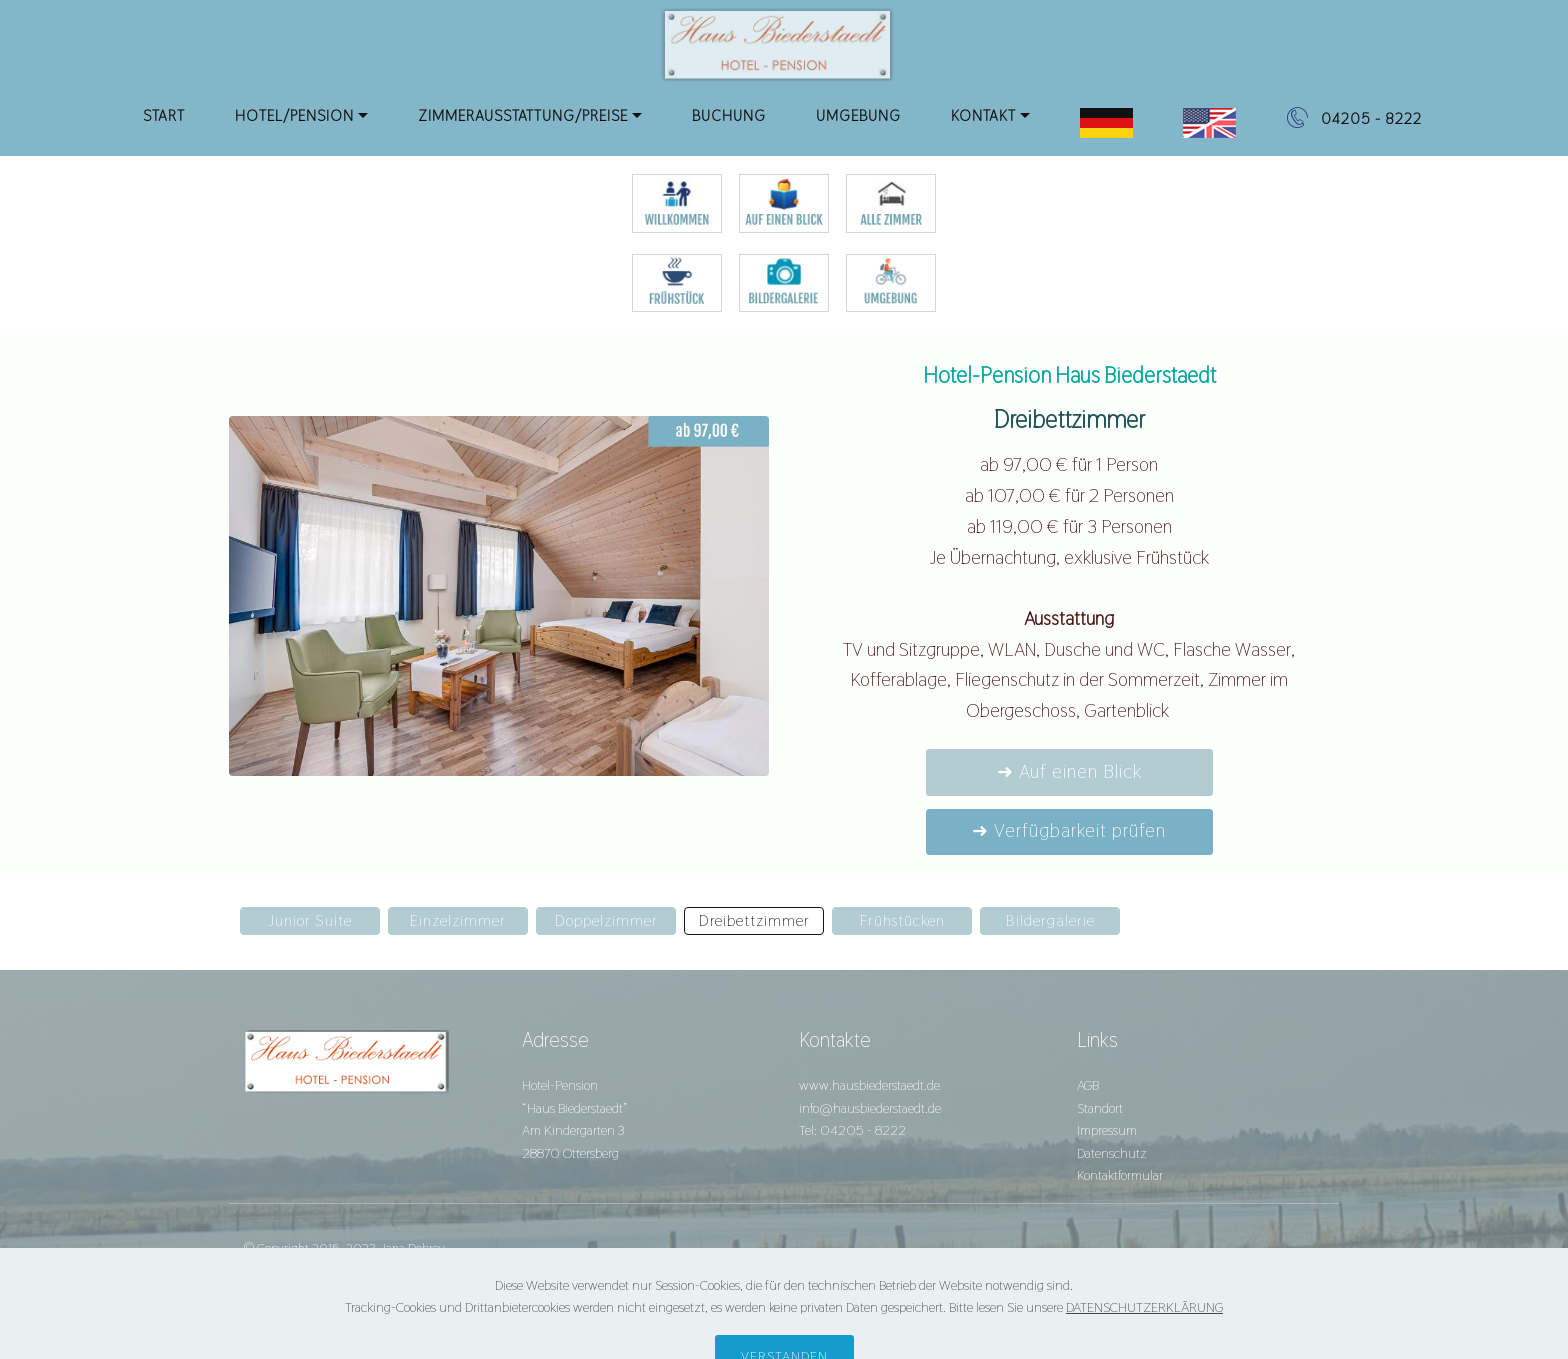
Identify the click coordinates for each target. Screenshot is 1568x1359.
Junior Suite (310, 920)
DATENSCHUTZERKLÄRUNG (1144, 1337)
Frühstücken (902, 920)
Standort (1100, 1108)
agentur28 (363, 1271)
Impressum (1107, 1130)
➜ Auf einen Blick (1069, 771)
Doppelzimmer (606, 920)
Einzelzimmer (458, 920)
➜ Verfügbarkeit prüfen (1069, 830)
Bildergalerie (1050, 920)
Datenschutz (1112, 1153)
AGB (1088, 1085)
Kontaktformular (1120, 1175)
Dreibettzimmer (754, 920)
